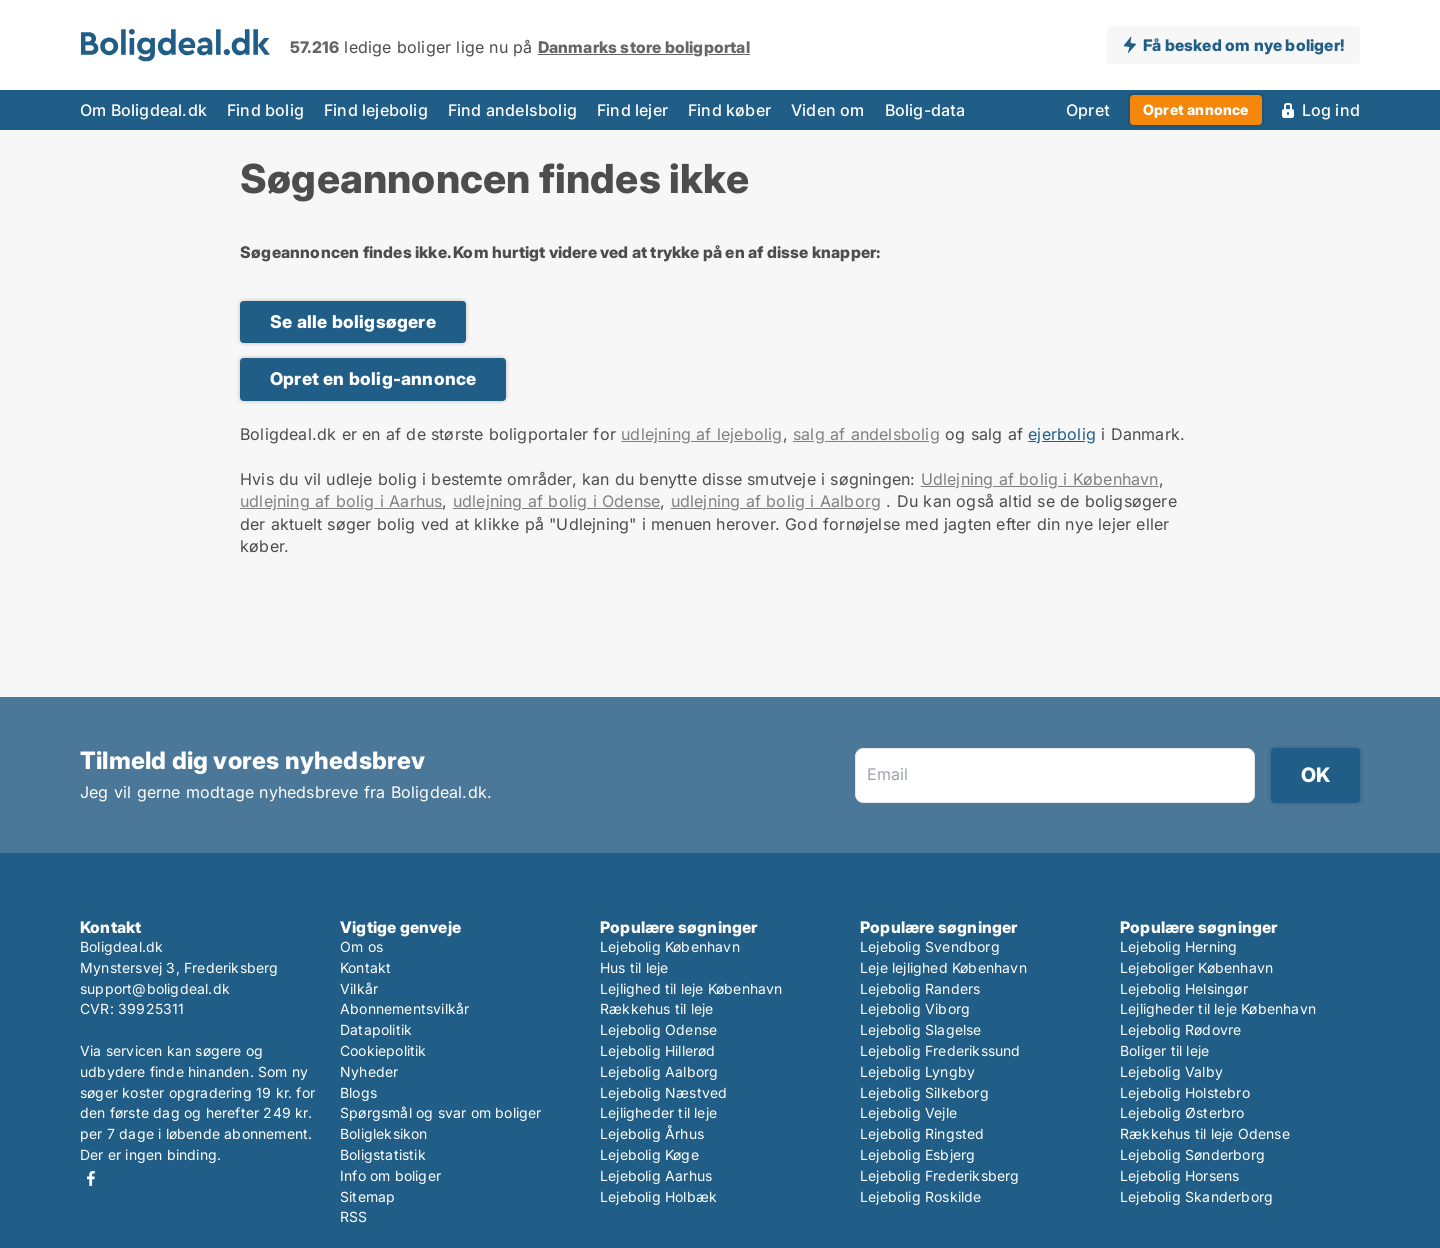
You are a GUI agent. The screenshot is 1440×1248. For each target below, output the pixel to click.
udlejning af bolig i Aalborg (776, 501)
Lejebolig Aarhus (656, 1175)
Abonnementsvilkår (404, 1008)
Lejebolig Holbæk (658, 1196)
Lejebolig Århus (652, 1133)
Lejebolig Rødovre (1180, 1029)
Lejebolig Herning (1178, 946)
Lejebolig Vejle (908, 1112)
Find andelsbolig (512, 110)
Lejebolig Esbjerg (917, 1154)
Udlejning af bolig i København (1040, 479)
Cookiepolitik (383, 1050)
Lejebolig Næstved (663, 1092)
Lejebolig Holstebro (1185, 1092)
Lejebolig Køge (649, 1154)
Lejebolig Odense (658, 1029)
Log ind (1331, 110)
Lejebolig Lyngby (917, 1071)
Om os (361, 946)
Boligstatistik (383, 1154)
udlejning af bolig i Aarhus (341, 501)
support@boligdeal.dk (155, 988)
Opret (1088, 110)
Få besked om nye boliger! (1243, 45)
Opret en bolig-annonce (373, 378)
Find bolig (265, 110)
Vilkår (359, 988)
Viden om (828, 110)
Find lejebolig (376, 110)
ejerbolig (1062, 434)
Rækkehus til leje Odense (1205, 1133)
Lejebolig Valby (1171, 1071)
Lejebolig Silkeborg (924, 1092)
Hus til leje (634, 967)
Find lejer (632, 110)
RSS (354, 1216)
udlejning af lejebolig (701, 434)
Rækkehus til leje (656, 1008)
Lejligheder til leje (658, 1112)
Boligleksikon (384, 1133)
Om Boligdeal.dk (143, 110)
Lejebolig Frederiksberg (940, 1175)
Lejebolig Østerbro (1182, 1112)
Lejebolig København (670, 946)
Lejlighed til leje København (691, 988)
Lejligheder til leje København (1218, 1008)
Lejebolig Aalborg (659, 1071)
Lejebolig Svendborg (930, 946)
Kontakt (365, 967)
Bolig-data (925, 110)
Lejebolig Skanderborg (1196, 1196)
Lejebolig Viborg (915, 1008)
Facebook (91, 1178)
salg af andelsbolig (866, 434)
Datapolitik (376, 1029)
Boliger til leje (1164, 1050)
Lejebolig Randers (920, 988)
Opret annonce (1196, 109)
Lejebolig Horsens (1179, 1175)
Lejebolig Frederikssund (940, 1050)
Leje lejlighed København (943, 967)
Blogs (358, 1092)
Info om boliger (390, 1175)
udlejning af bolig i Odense (556, 501)
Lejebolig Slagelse (921, 1029)
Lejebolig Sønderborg (1192, 1154)
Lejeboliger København (1196, 967)
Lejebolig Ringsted (922, 1133)
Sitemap (367, 1196)
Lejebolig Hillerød (658, 1050)
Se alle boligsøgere (353, 321)
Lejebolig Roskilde (921, 1196)
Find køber (729, 110)
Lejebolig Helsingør (1184, 988)
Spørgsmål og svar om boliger (441, 1112)
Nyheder (369, 1071)
